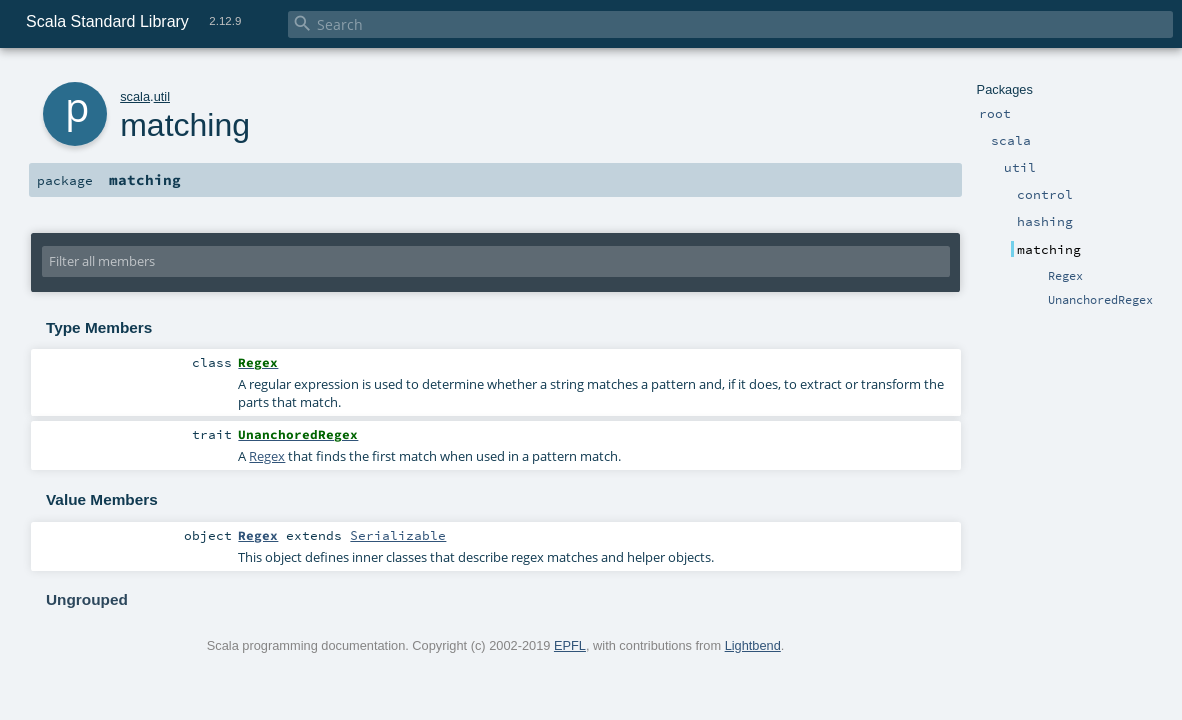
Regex (1065, 276)
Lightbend (753, 645)
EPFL (570, 645)
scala (135, 96)
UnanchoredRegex (1100, 300)
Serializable (398, 535)
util (162, 96)
